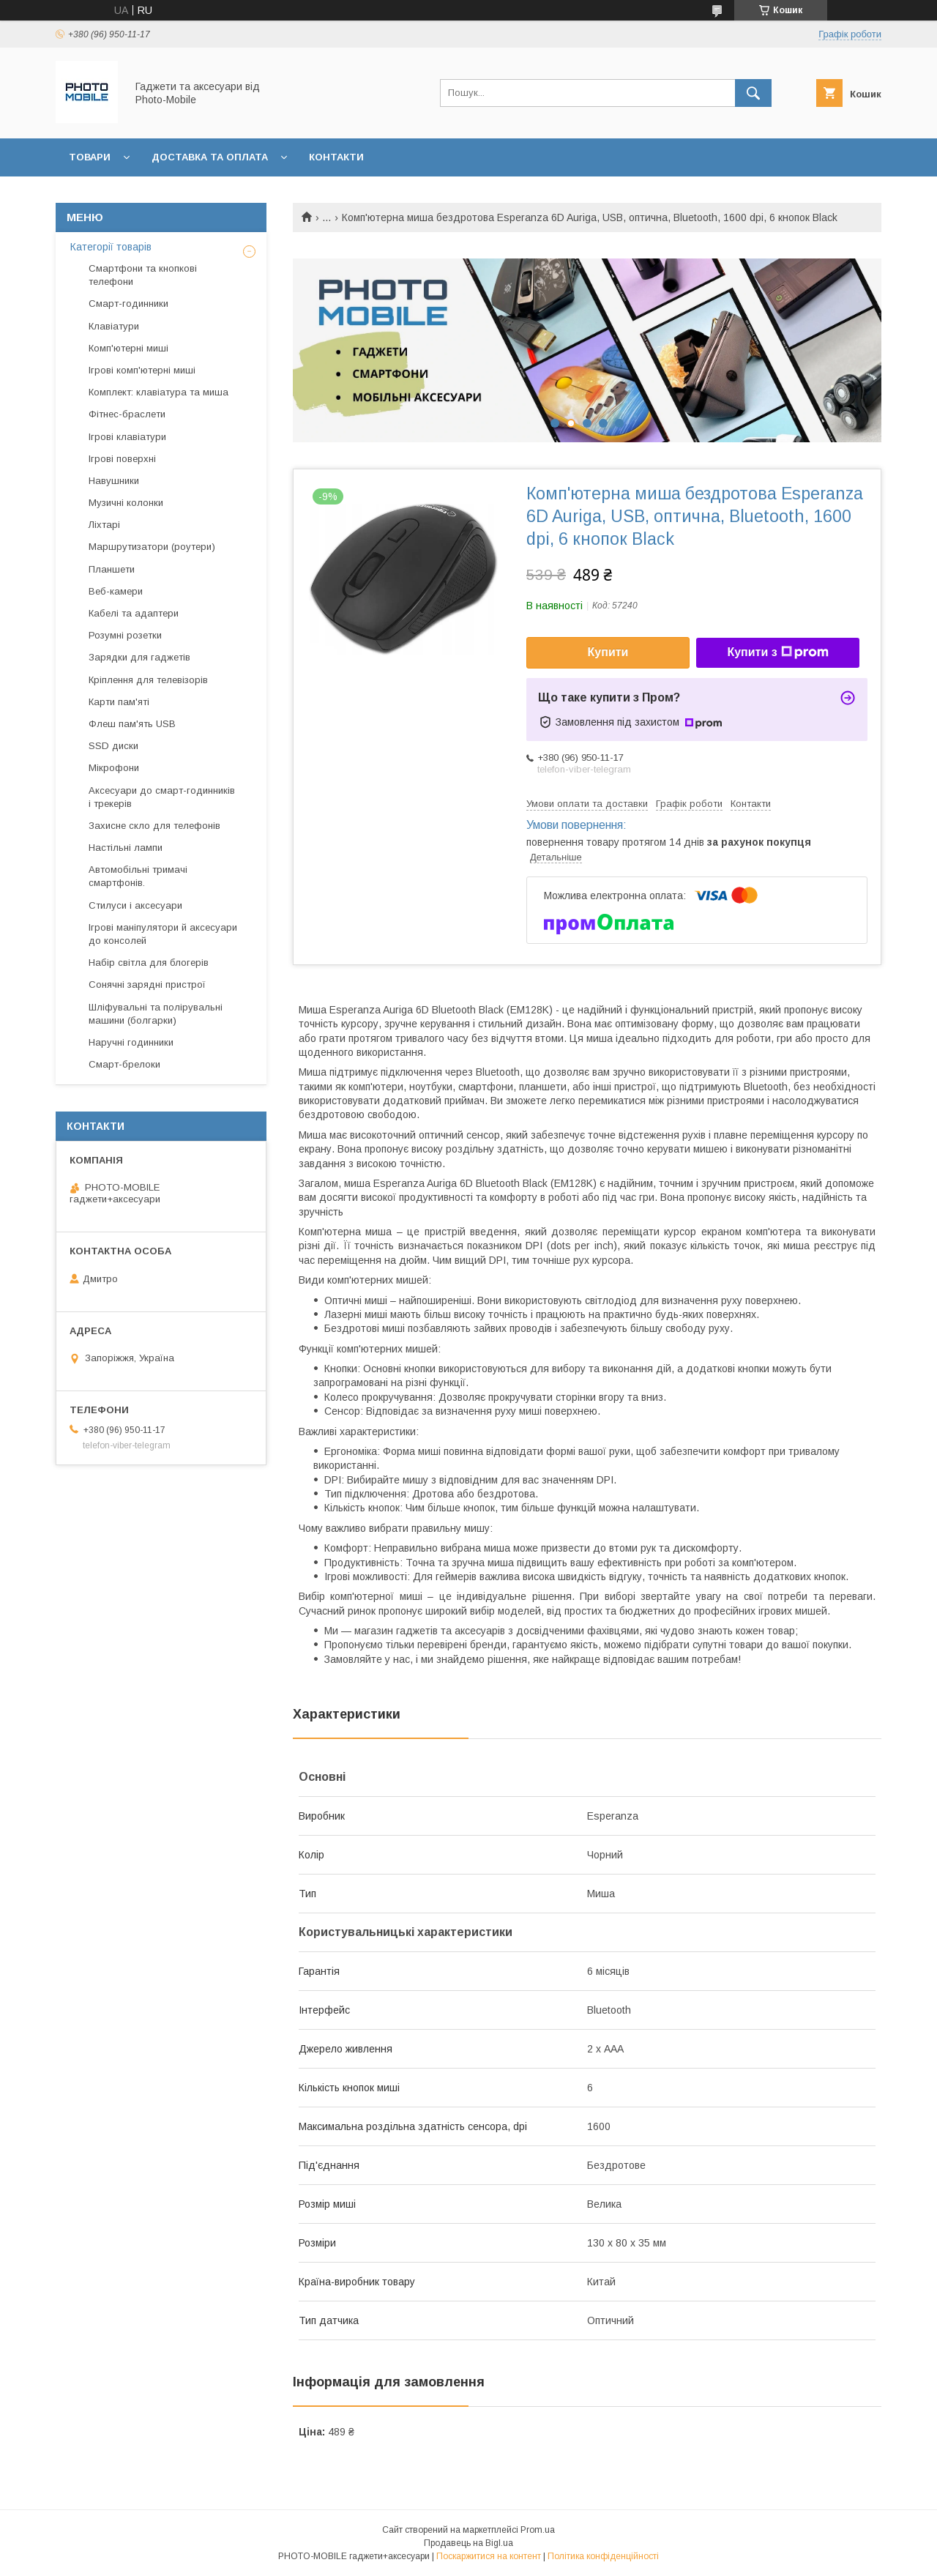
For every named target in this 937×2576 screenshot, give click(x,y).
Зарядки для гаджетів (139, 657)
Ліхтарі (104, 524)
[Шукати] (753, 93)
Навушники (114, 480)
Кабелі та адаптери (134, 613)
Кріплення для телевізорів (148, 679)
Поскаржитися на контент (488, 2556)
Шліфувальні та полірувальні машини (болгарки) (156, 1014)
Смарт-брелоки (124, 1064)
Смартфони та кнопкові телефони (143, 275)
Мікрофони (114, 767)
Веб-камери (116, 591)
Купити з (777, 652)
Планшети (112, 569)
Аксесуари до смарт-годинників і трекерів (162, 797)
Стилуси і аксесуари (135, 905)
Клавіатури (114, 326)
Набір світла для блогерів (149, 962)
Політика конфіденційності (603, 2556)
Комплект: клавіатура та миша (158, 392)
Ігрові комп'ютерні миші (142, 370)
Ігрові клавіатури (127, 436)
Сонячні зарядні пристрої (147, 984)
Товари (90, 157)
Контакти (336, 157)
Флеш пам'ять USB (132, 723)
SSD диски (113, 745)
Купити (608, 652)
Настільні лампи (126, 847)
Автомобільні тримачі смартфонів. (138, 876)
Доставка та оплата (210, 157)
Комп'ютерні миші (128, 348)
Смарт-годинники (128, 303)
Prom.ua (537, 2530)
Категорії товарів (111, 247)
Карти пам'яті (119, 701)
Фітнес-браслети (127, 414)
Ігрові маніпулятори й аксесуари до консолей (163, 934)
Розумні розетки (125, 635)
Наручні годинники (131, 1042)
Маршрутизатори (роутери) (152, 546)
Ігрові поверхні (122, 458)
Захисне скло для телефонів (154, 825)
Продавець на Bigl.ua (468, 2543)
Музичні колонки (126, 502)
